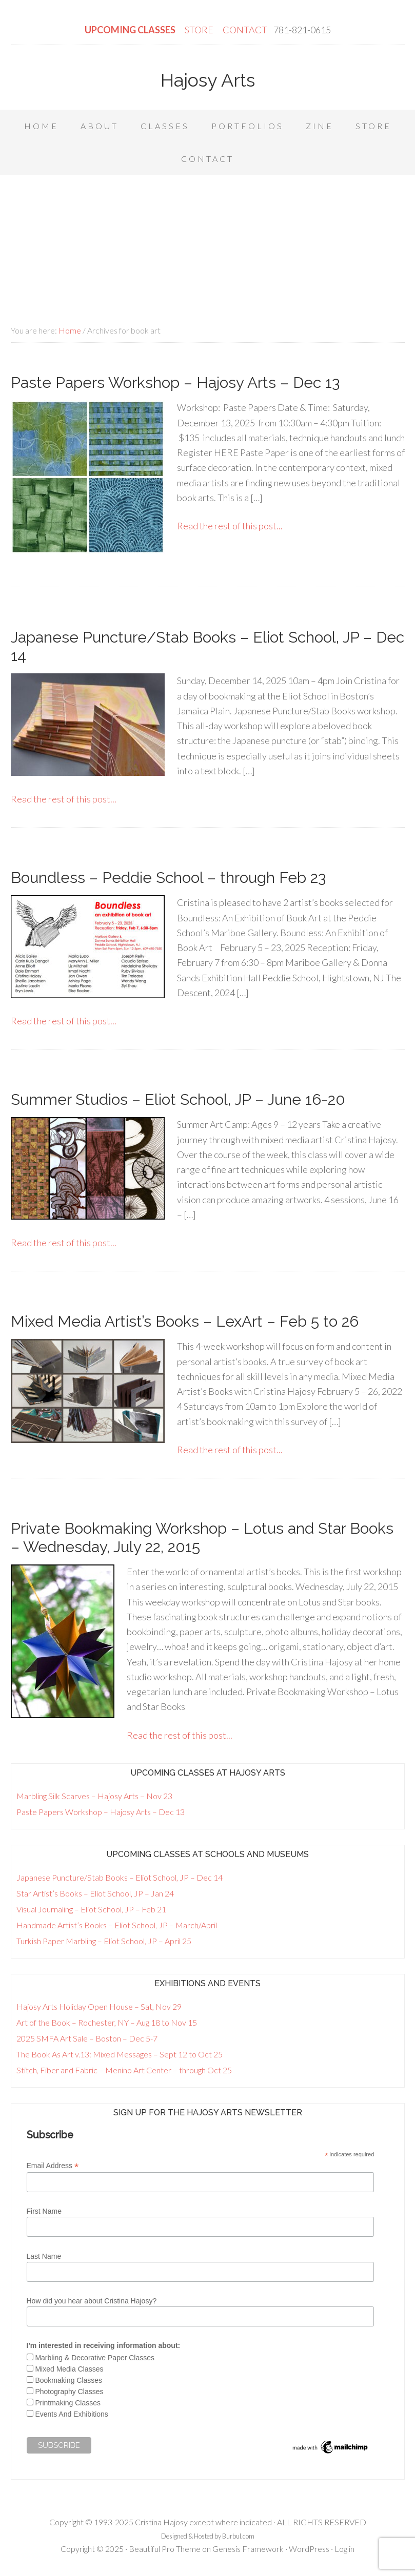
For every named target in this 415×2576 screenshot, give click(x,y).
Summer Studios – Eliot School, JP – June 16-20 (178, 1099)
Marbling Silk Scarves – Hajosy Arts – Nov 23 (94, 1796)
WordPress (309, 2548)
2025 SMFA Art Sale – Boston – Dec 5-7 (86, 2038)
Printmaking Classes (68, 2403)
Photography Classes (69, 2391)
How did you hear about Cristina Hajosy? (92, 2301)
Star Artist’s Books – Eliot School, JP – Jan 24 (95, 1893)
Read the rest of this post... (230, 525)
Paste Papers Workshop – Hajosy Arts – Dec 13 (175, 382)
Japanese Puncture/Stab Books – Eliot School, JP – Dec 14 (119, 1877)
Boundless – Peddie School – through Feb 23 (168, 878)
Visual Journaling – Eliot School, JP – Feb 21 (91, 1909)
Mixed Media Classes (69, 2369)
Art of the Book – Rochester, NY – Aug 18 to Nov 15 (106, 2022)
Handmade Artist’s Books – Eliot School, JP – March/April (116, 1925)
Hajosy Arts (208, 80)
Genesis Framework (248, 2548)
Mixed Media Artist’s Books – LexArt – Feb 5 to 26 (185, 1321)
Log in (344, 2548)
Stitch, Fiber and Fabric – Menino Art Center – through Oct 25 (124, 2070)
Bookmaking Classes (68, 2380)
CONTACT (245, 29)
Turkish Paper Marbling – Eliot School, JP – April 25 (103, 1941)
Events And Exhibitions (71, 2414)
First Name (44, 2211)
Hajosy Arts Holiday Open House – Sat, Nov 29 (99, 2006)
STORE (200, 29)
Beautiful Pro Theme (165, 2548)
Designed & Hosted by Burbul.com (207, 2536)
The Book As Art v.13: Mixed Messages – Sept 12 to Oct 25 (119, 2054)
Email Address (53, 2166)
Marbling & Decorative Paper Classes (94, 2358)
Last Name (44, 2256)
